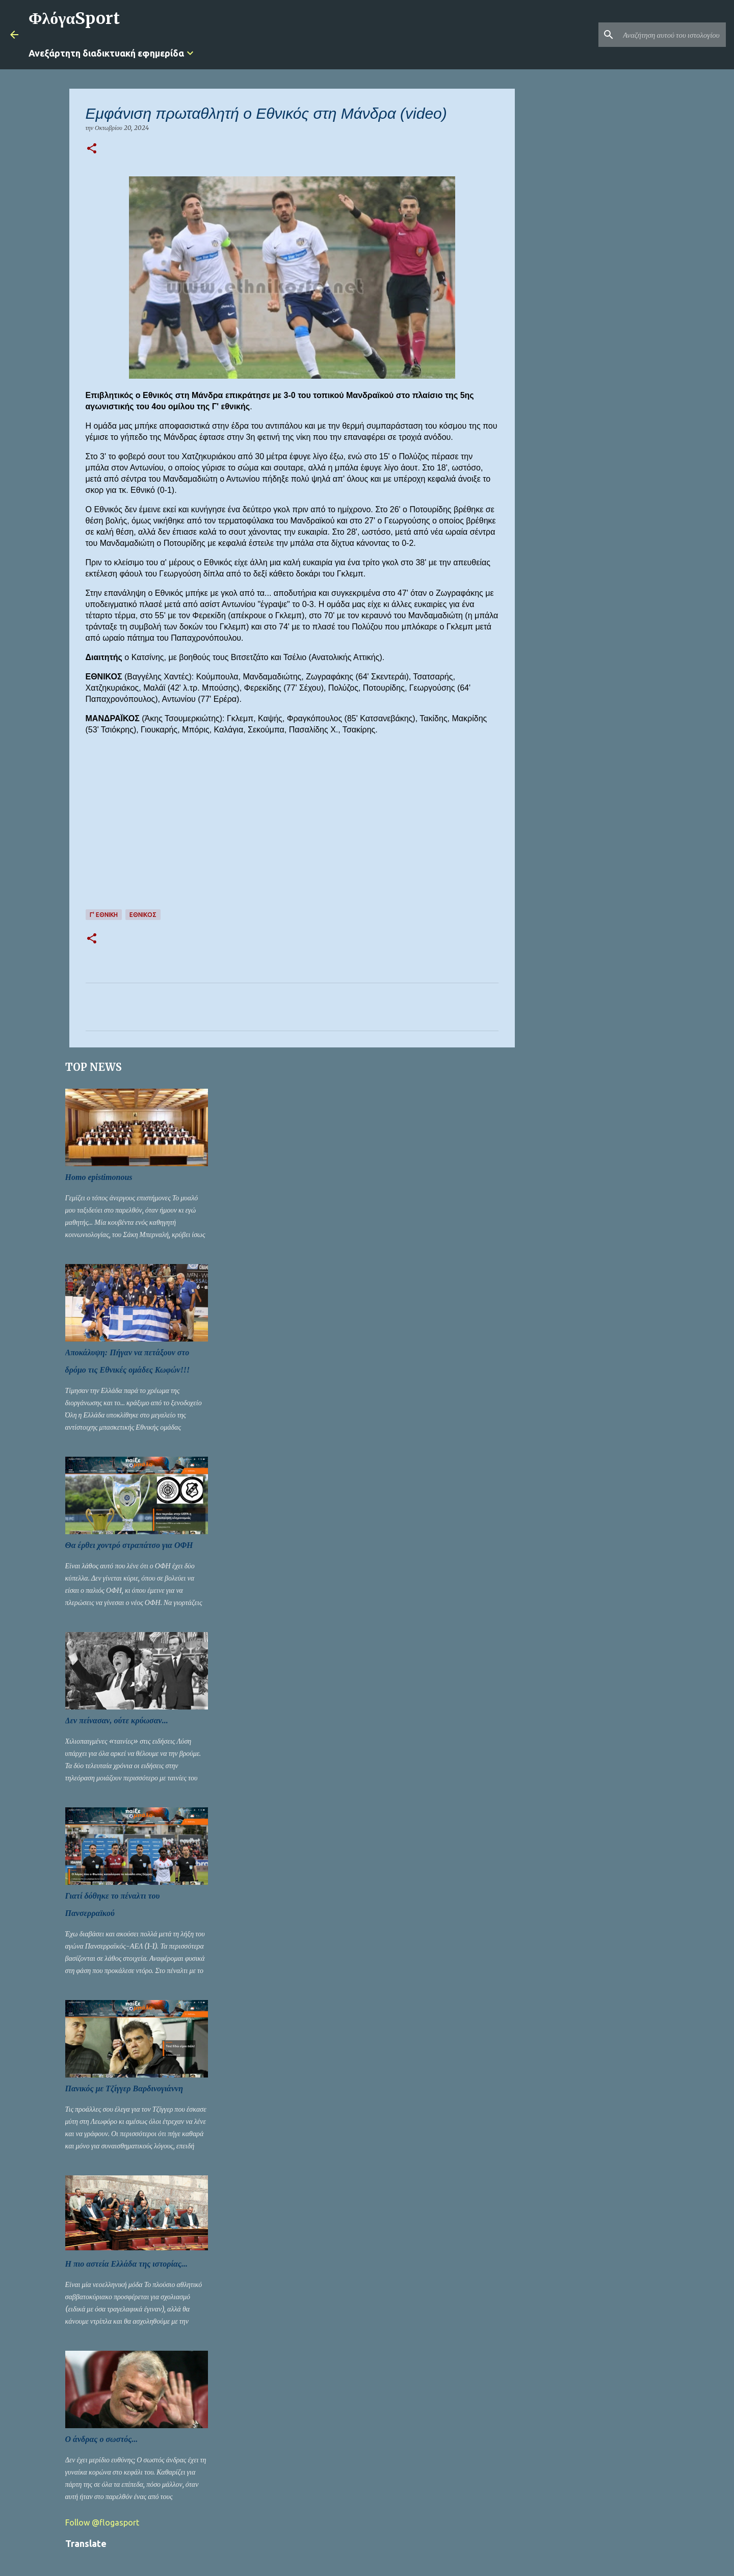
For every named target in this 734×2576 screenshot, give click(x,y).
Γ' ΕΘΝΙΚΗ (104, 914)
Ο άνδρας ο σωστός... (101, 2439)
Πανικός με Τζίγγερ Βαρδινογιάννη (124, 2088)
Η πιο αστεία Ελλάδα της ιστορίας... (126, 2263)
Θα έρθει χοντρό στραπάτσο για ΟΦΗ (129, 1545)
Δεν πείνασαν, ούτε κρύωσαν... (116, 1720)
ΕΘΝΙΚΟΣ (142, 914)
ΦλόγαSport (74, 18)
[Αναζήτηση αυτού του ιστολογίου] (672, 34)
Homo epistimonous (99, 1177)
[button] (92, 149)
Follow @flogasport (102, 2522)
